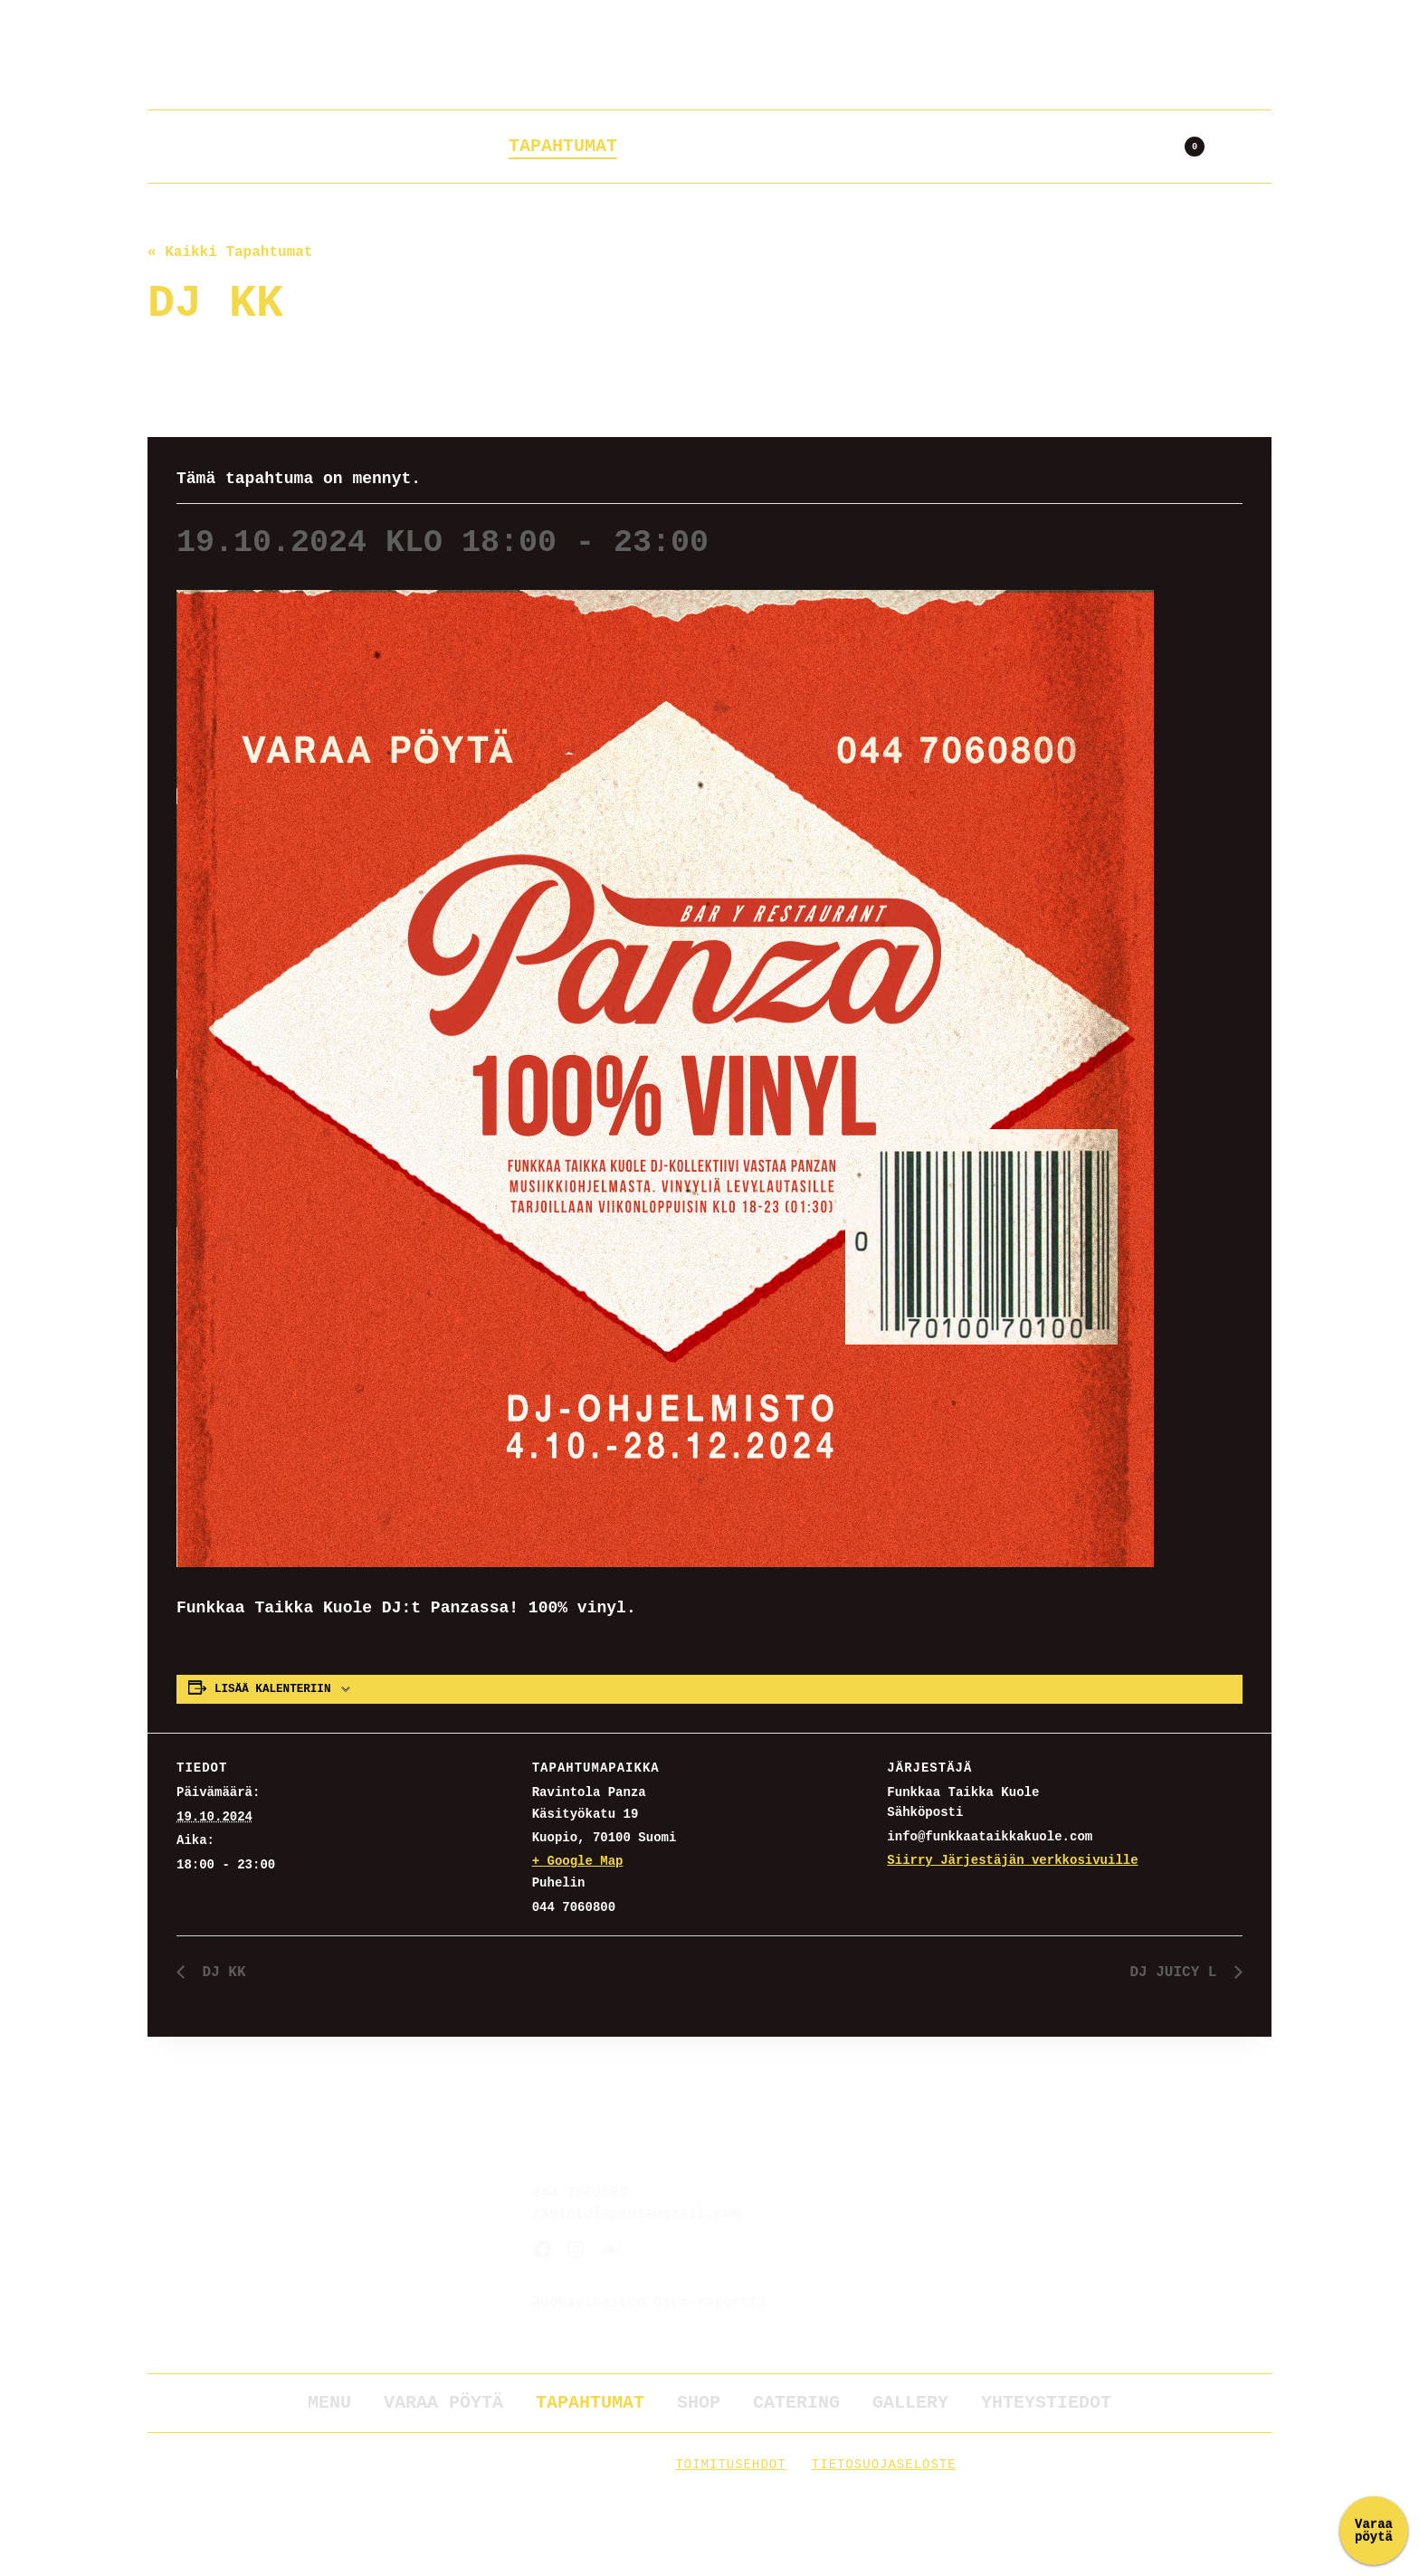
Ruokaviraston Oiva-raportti (649, 2303)
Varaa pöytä (403, 146)
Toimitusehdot (730, 2464)
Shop (684, 146)
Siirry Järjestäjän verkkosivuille (1012, 1860)
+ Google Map (578, 1861)
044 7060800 (580, 2193)
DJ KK (220, 1972)
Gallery (921, 146)
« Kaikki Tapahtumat (230, 252)
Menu (329, 2402)
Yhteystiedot (1070, 146)
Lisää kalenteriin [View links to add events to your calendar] (272, 1689)
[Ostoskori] (1186, 147)
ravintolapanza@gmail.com (636, 2214)
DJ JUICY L (1177, 1972)
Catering (794, 146)
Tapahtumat (563, 146)
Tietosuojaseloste (884, 2464)
